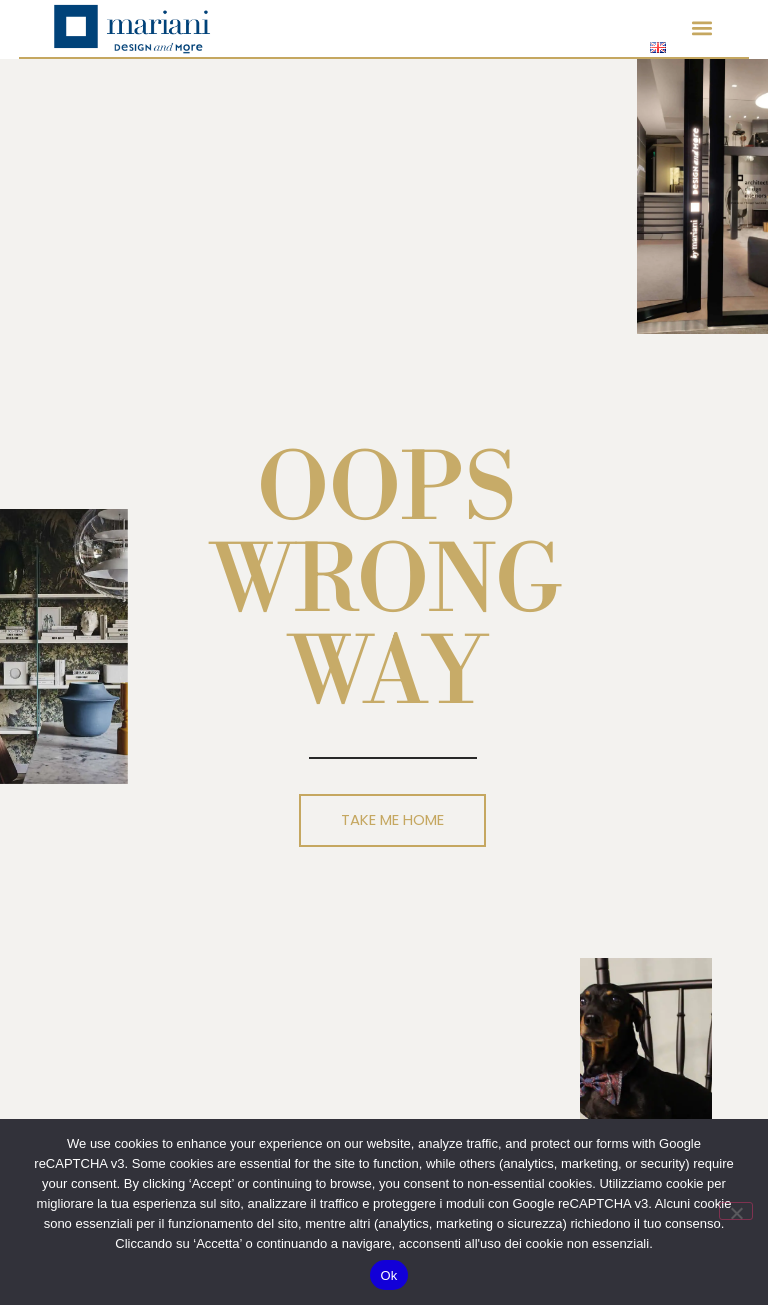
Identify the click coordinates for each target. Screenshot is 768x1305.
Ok (388, 1275)
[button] (701, 28)
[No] (736, 1211)
